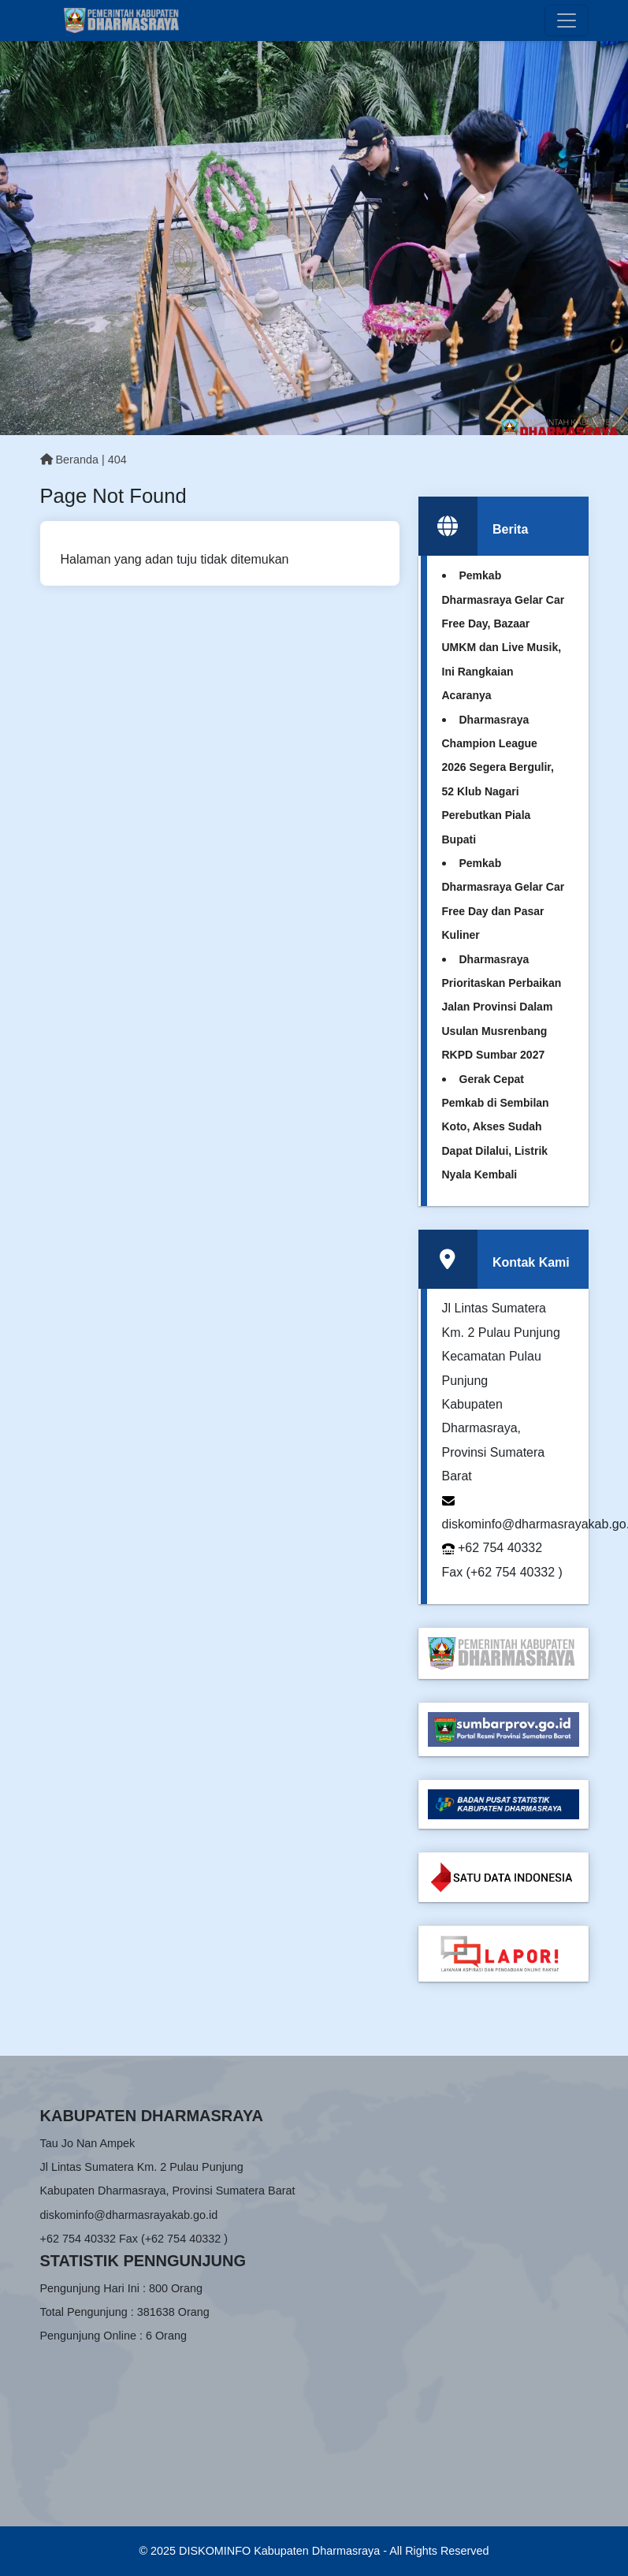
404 (117, 459)
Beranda (69, 459)
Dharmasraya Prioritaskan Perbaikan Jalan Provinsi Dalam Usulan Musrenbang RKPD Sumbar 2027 (502, 1007)
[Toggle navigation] (566, 20)
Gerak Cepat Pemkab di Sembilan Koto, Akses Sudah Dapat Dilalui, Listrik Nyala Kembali (495, 1127)
